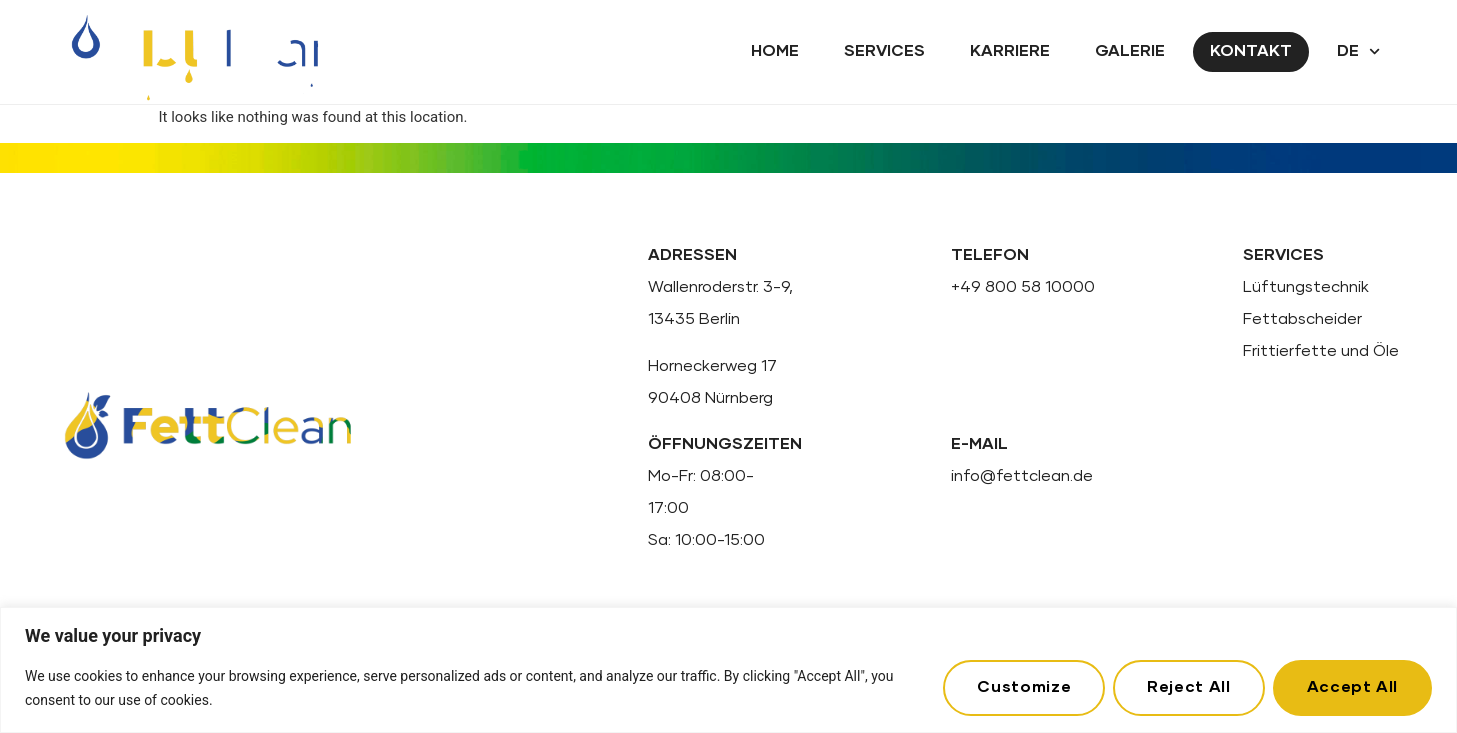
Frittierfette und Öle (1321, 351)
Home (775, 51)
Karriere (1010, 51)
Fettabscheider (1302, 319)
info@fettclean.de (1022, 476)
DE (1358, 51)
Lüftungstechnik (1306, 287)
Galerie (1130, 51)
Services (884, 51)
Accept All (1352, 687)
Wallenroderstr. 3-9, (720, 287)
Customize (1024, 687)
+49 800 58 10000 (1023, 287)
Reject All (1188, 687)
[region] (728, 670)
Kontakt (1251, 51)
